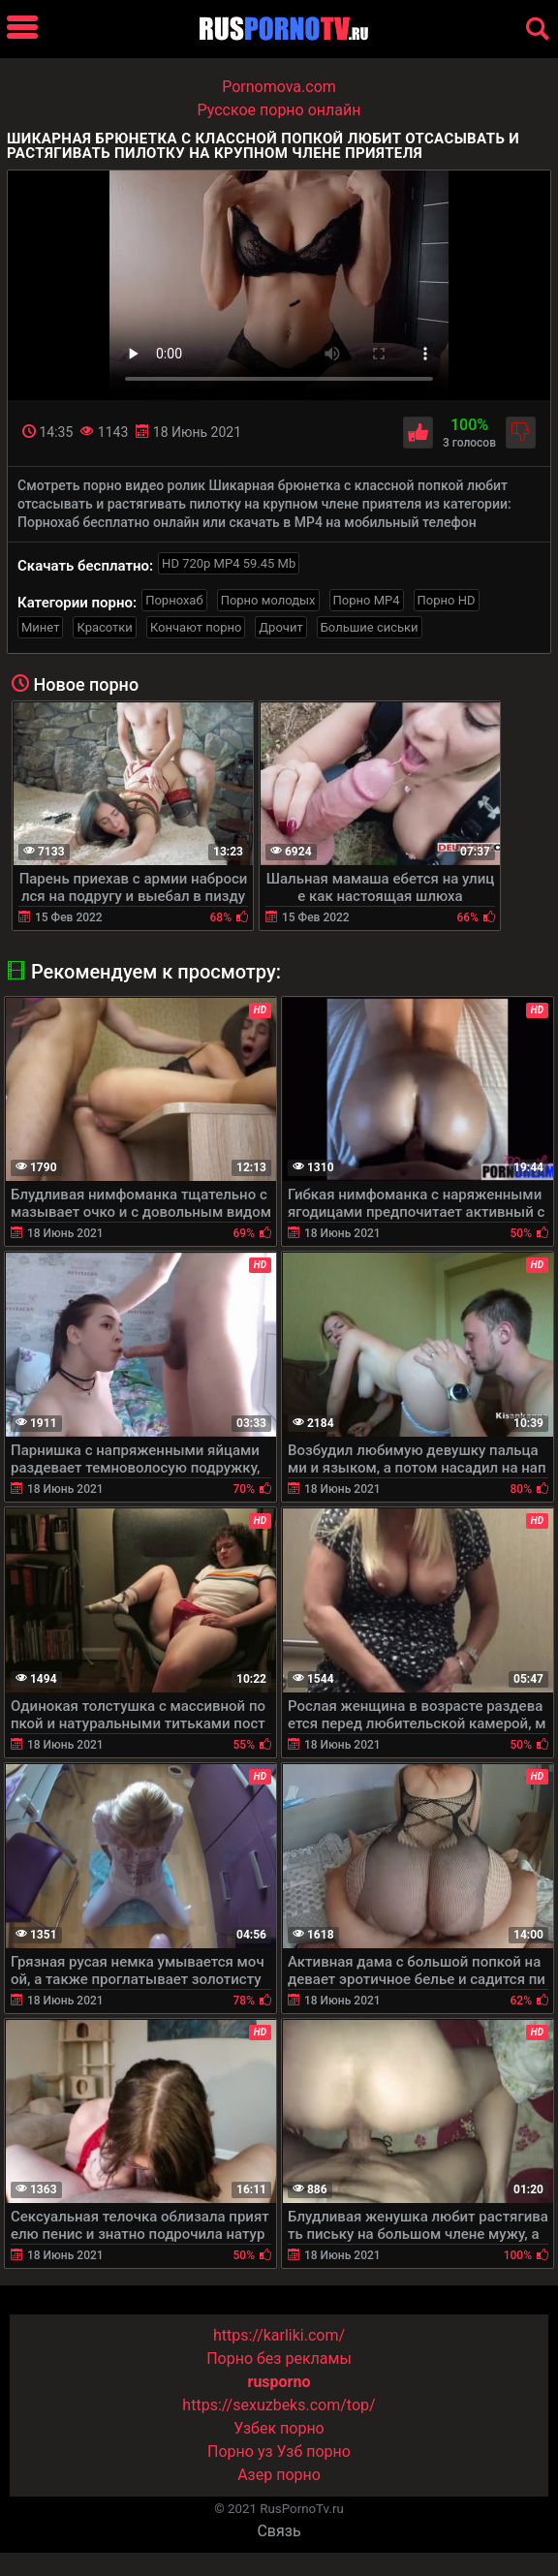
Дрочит (280, 627)
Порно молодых (268, 600)
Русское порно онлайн (279, 110)
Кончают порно (195, 627)
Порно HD (447, 600)
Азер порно (279, 2475)
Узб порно (314, 2451)
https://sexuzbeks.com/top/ (278, 2405)
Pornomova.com (279, 87)
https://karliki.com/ (279, 2335)
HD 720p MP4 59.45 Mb (228, 563)
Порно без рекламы (279, 2358)
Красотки (104, 627)
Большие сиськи (369, 627)
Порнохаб (173, 600)
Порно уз (240, 2451)
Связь (278, 2531)
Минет (40, 627)
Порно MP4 (366, 600)
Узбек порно (279, 2428)
